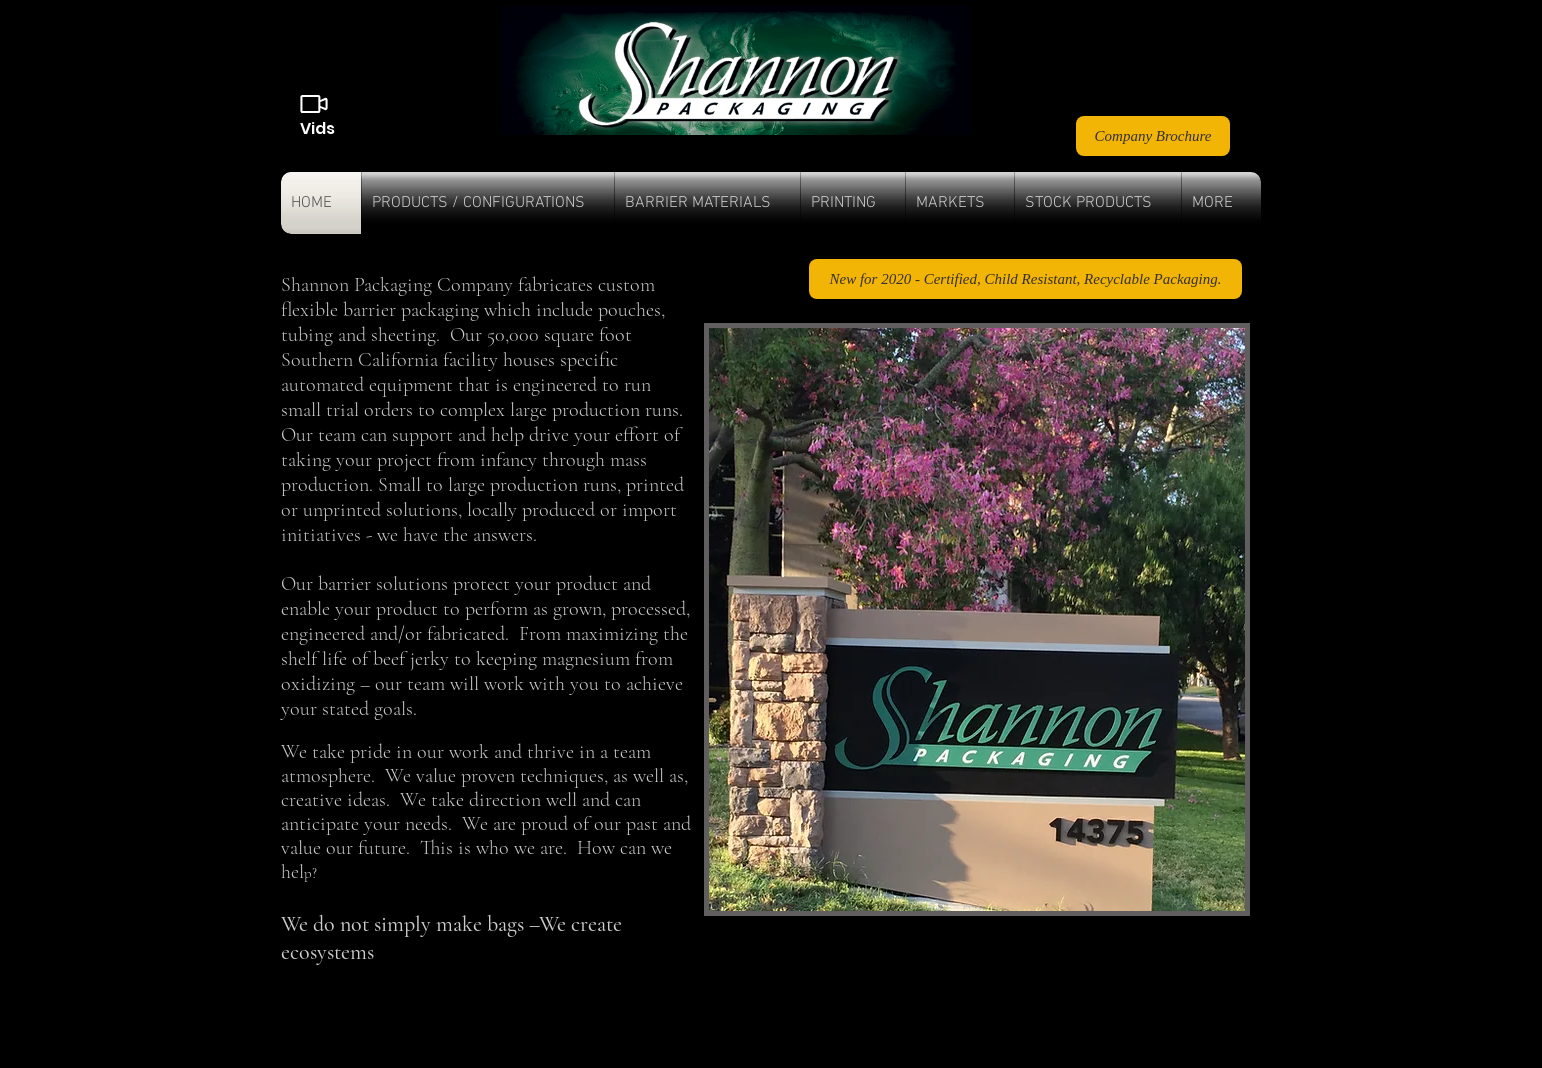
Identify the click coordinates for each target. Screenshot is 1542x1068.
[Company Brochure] (1153, 136)
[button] (488, 203)
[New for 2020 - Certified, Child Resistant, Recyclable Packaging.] (1025, 279)
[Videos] (314, 104)
